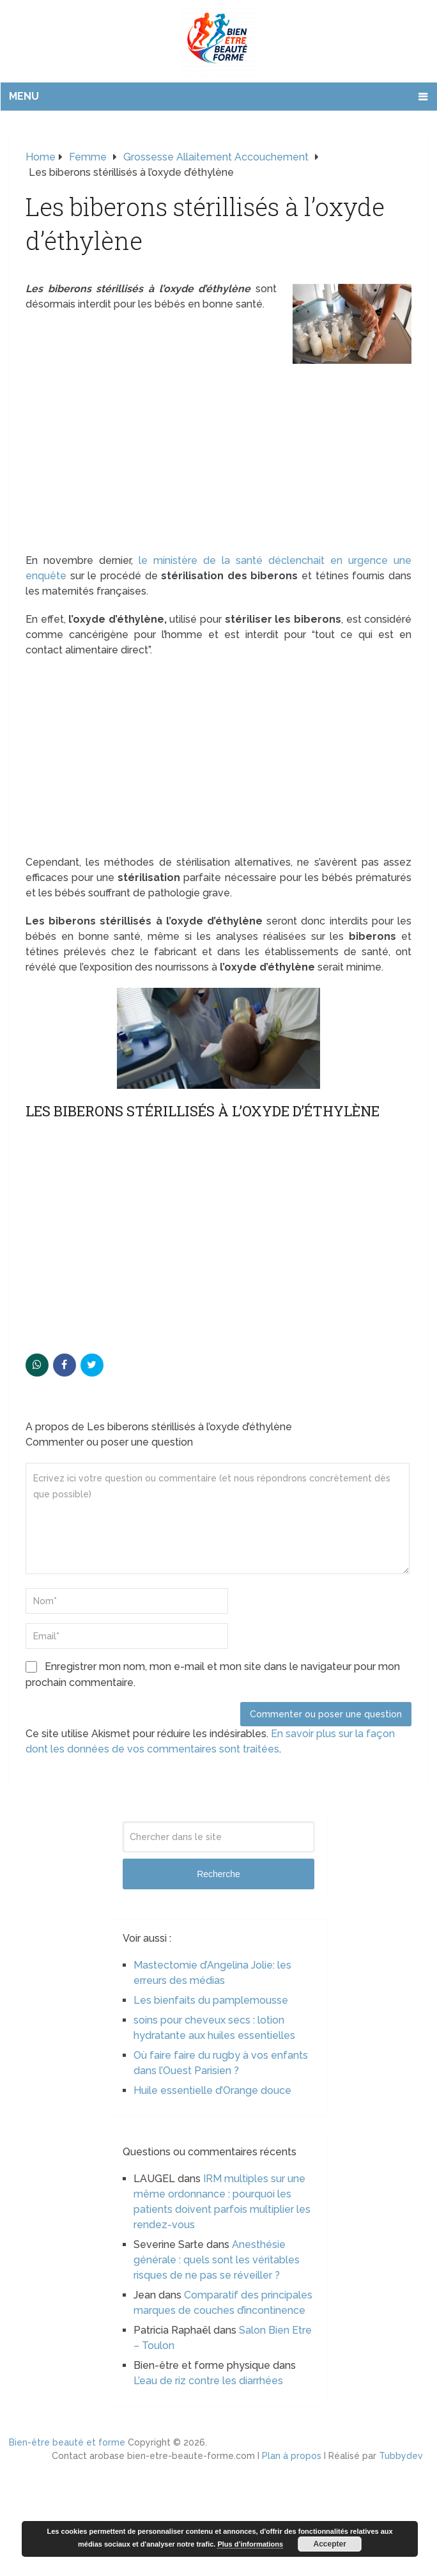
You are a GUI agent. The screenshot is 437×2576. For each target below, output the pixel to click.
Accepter (330, 2544)
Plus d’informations (250, 2544)
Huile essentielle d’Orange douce (212, 2090)
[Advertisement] (218, 458)
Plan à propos (291, 2456)
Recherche (218, 1874)
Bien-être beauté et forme (67, 2442)
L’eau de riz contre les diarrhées (208, 2381)
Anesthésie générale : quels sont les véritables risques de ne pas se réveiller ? (217, 2259)
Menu (24, 96)
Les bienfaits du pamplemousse (211, 2000)
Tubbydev (401, 2456)
